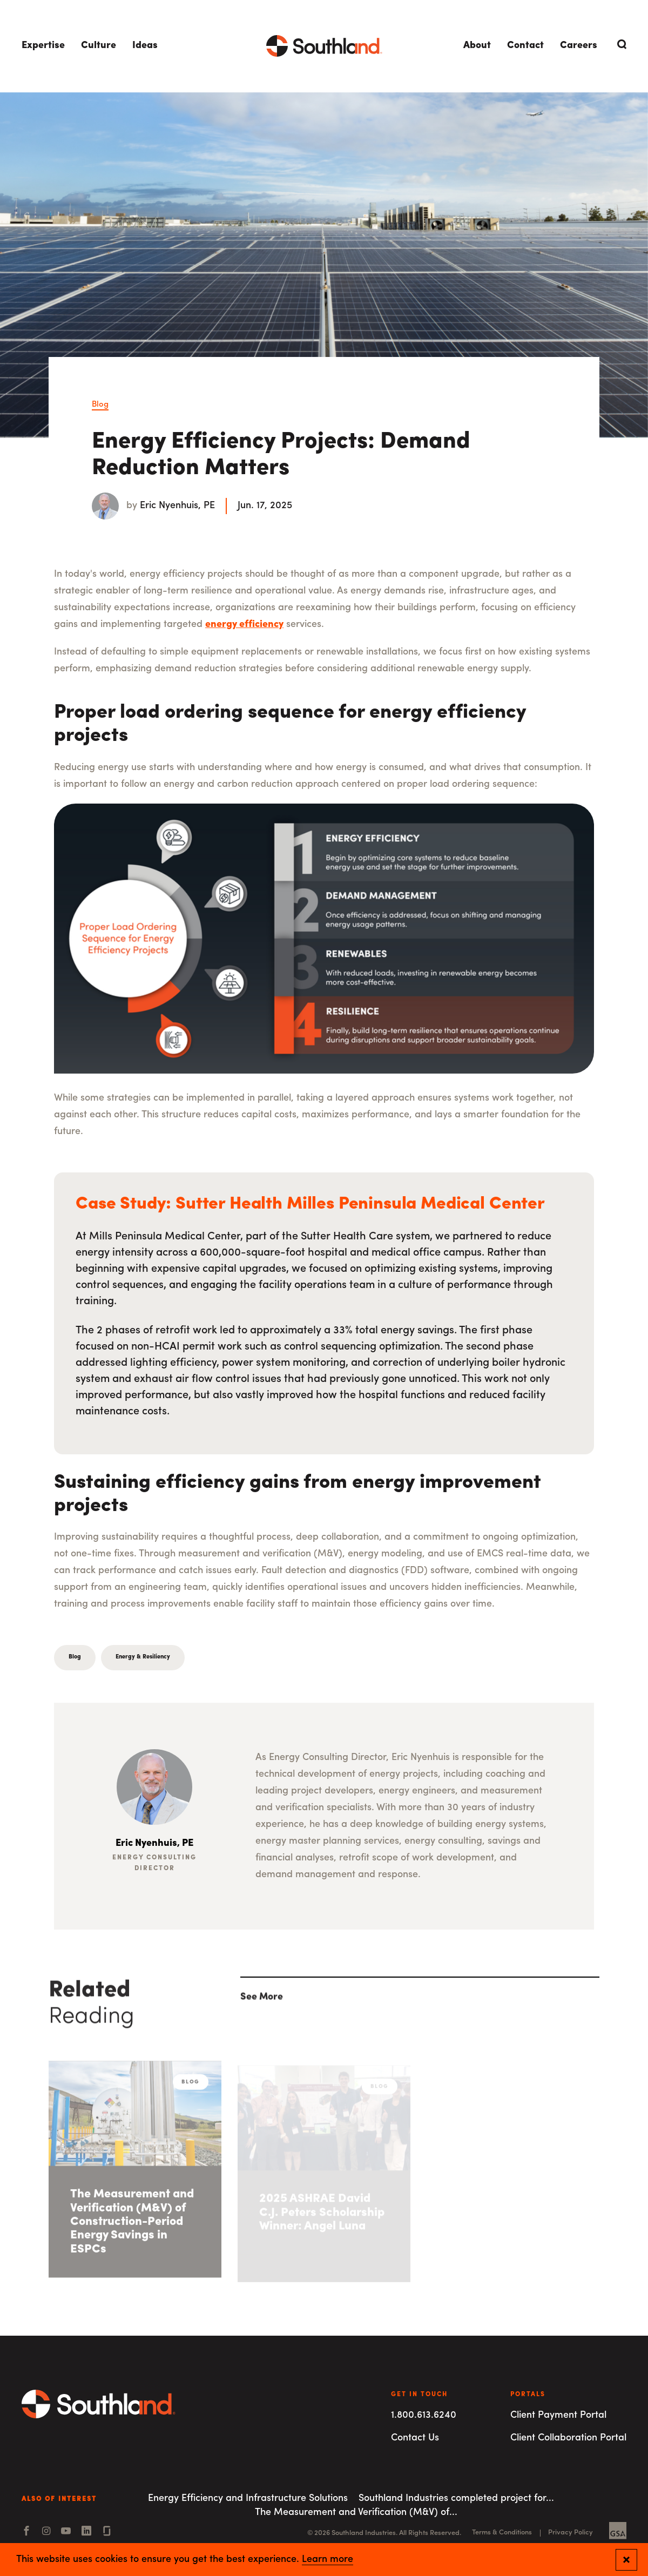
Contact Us (415, 2438)
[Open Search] (619, 44)
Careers (578, 46)
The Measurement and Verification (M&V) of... (356, 2512)
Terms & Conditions (502, 2532)
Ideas (145, 46)
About (477, 46)
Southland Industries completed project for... (456, 2498)
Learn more (327, 2560)
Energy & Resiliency (143, 1657)
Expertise (43, 46)
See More (261, 2000)
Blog (100, 405)
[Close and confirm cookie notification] (626, 2560)
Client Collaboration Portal (568, 2438)
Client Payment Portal (558, 2415)
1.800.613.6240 (423, 2415)
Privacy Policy (570, 2532)
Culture (98, 46)
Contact (525, 46)
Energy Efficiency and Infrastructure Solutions (248, 2498)
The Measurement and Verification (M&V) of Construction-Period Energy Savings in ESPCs (132, 2225)
